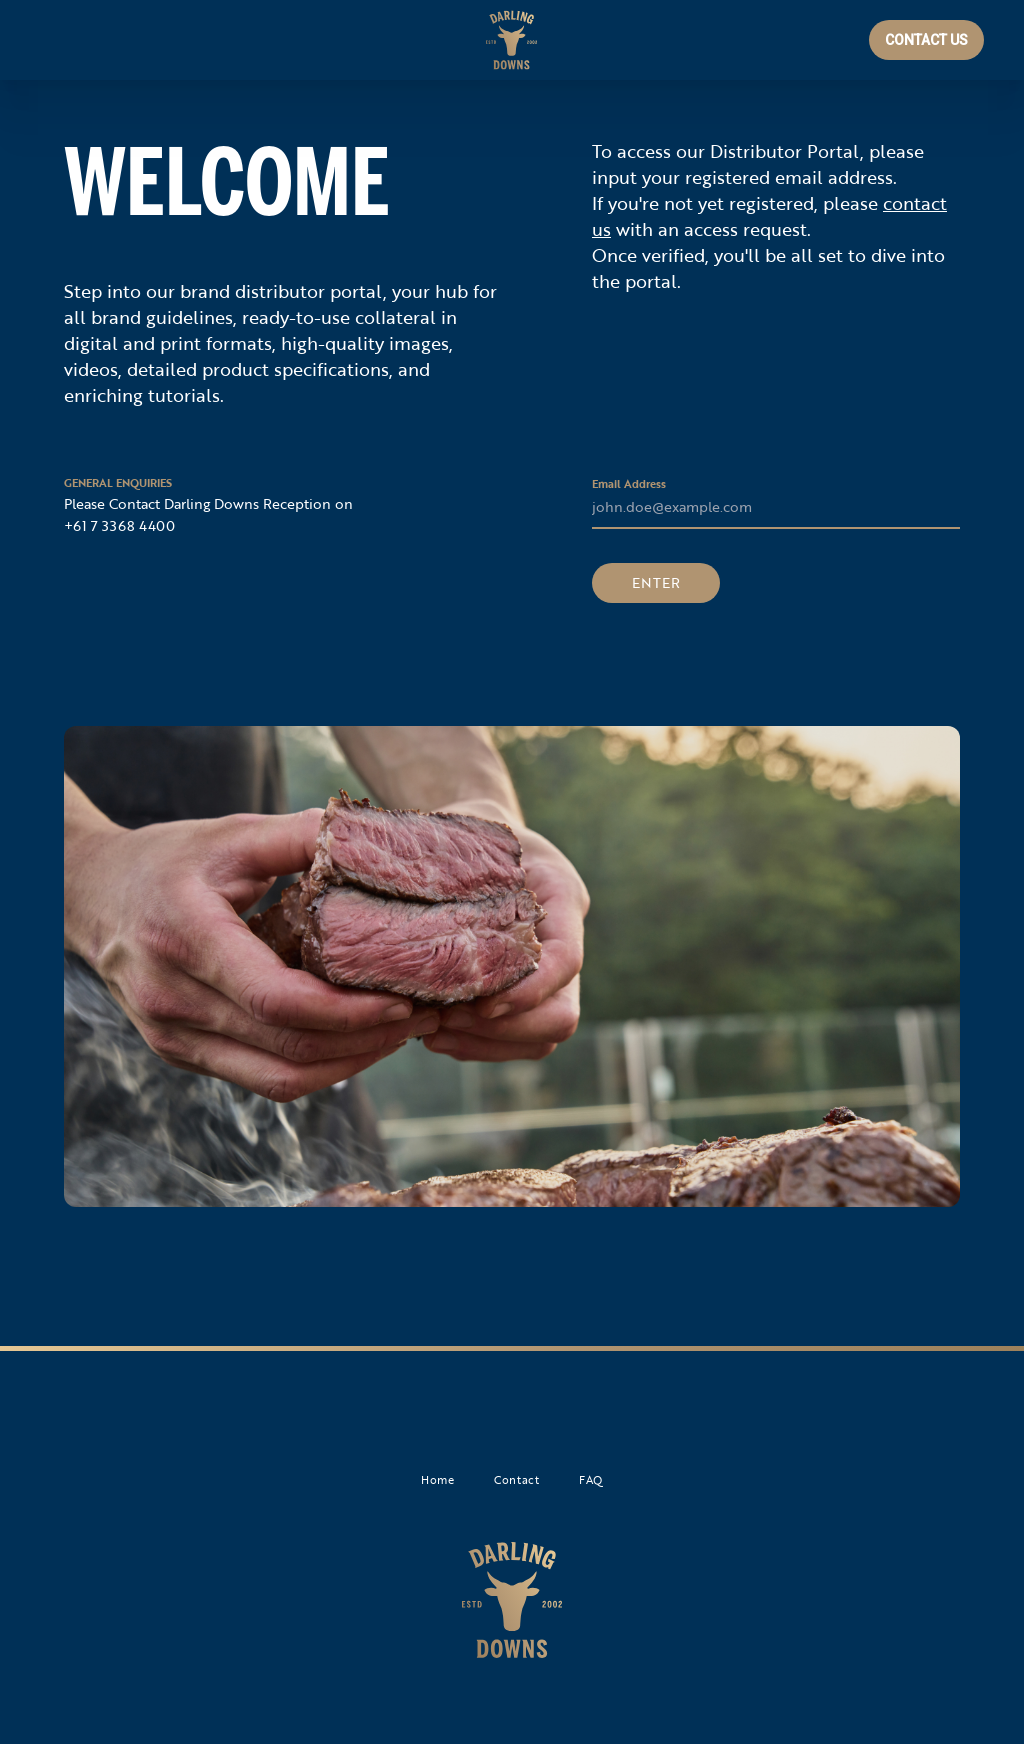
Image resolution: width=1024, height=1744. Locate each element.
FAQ (591, 1480)
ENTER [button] (656, 582)
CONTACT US (926, 40)
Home (437, 1480)
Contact (516, 1480)
